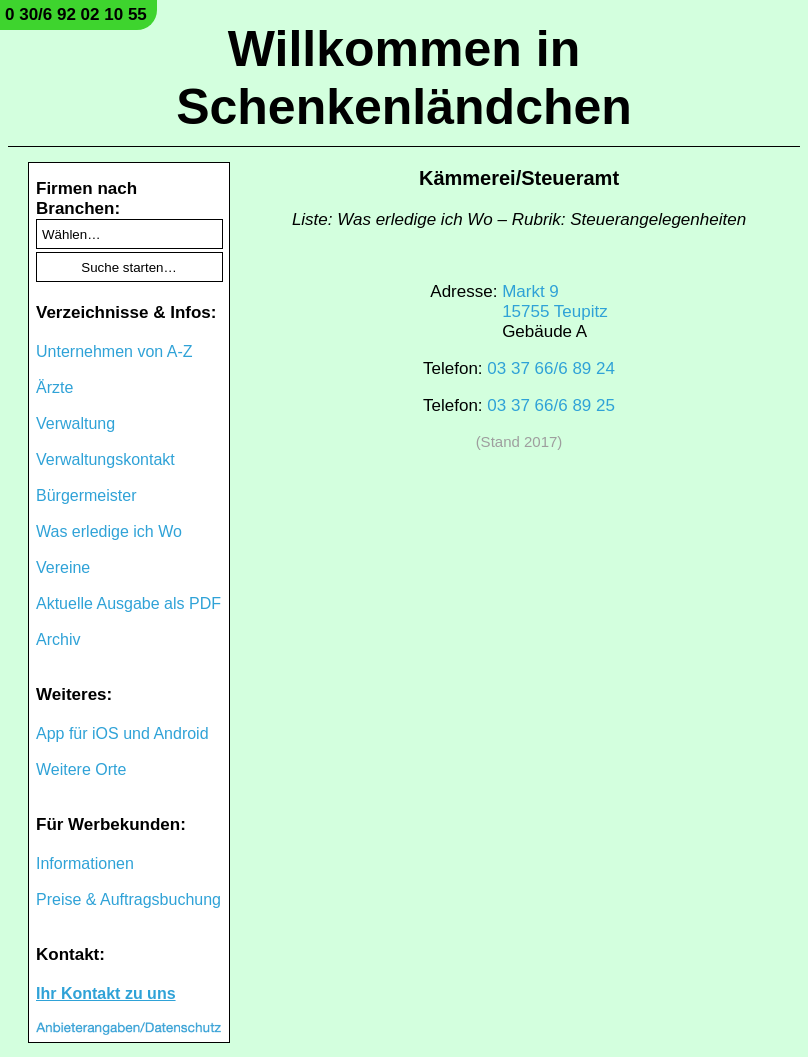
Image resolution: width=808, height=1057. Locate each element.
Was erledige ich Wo (109, 531)
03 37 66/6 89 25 (551, 405)
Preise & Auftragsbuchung (128, 899)
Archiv (58, 639)
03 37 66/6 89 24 (551, 368)
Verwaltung (75, 423)
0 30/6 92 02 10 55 (76, 14)
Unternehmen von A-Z (114, 351)
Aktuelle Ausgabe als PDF (128, 603)
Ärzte (54, 387)
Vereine (63, 567)
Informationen (85, 863)
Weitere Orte (81, 769)
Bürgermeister (86, 495)
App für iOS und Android (122, 733)
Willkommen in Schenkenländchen (404, 78)
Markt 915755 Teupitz (555, 301)
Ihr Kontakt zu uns (106, 993)
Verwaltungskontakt (105, 459)
